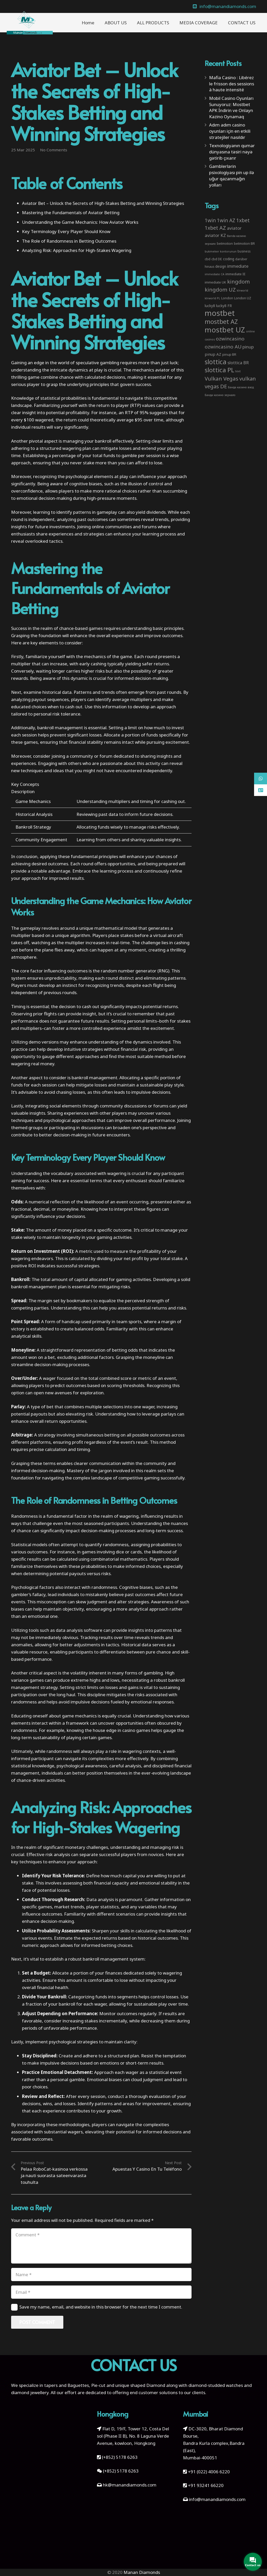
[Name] (101, 2274)
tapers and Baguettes (66, 2385)
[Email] (101, 2292)
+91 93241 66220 (206, 2485)
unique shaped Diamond (140, 2385)
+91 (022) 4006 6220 (209, 2472)
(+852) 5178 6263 (120, 2457)
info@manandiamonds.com (217, 2499)
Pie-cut (98, 2385)
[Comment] (101, 2246)
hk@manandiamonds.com (129, 2485)
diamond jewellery (30, 2392)
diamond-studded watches (215, 2385)
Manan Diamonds (142, 2572)
